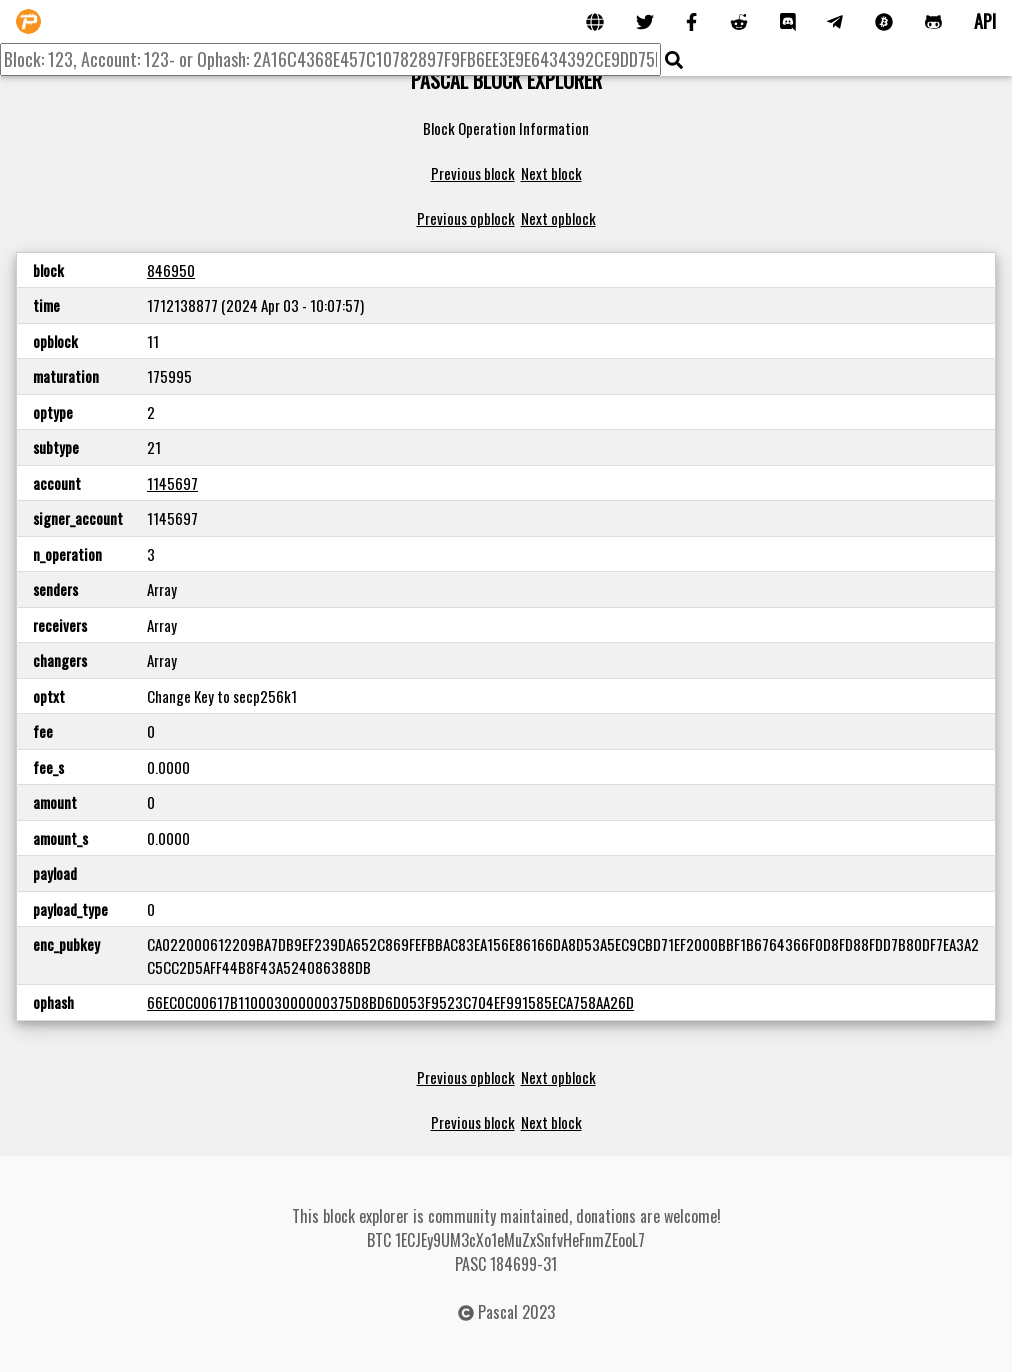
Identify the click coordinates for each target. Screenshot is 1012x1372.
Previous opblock (466, 218)
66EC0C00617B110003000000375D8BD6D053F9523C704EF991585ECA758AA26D (390, 1002)
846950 (171, 270)
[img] (674, 60)
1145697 (172, 483)
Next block (551, 173)
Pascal (498, 1312)
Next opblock (558, 218)
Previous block (473, 173)
